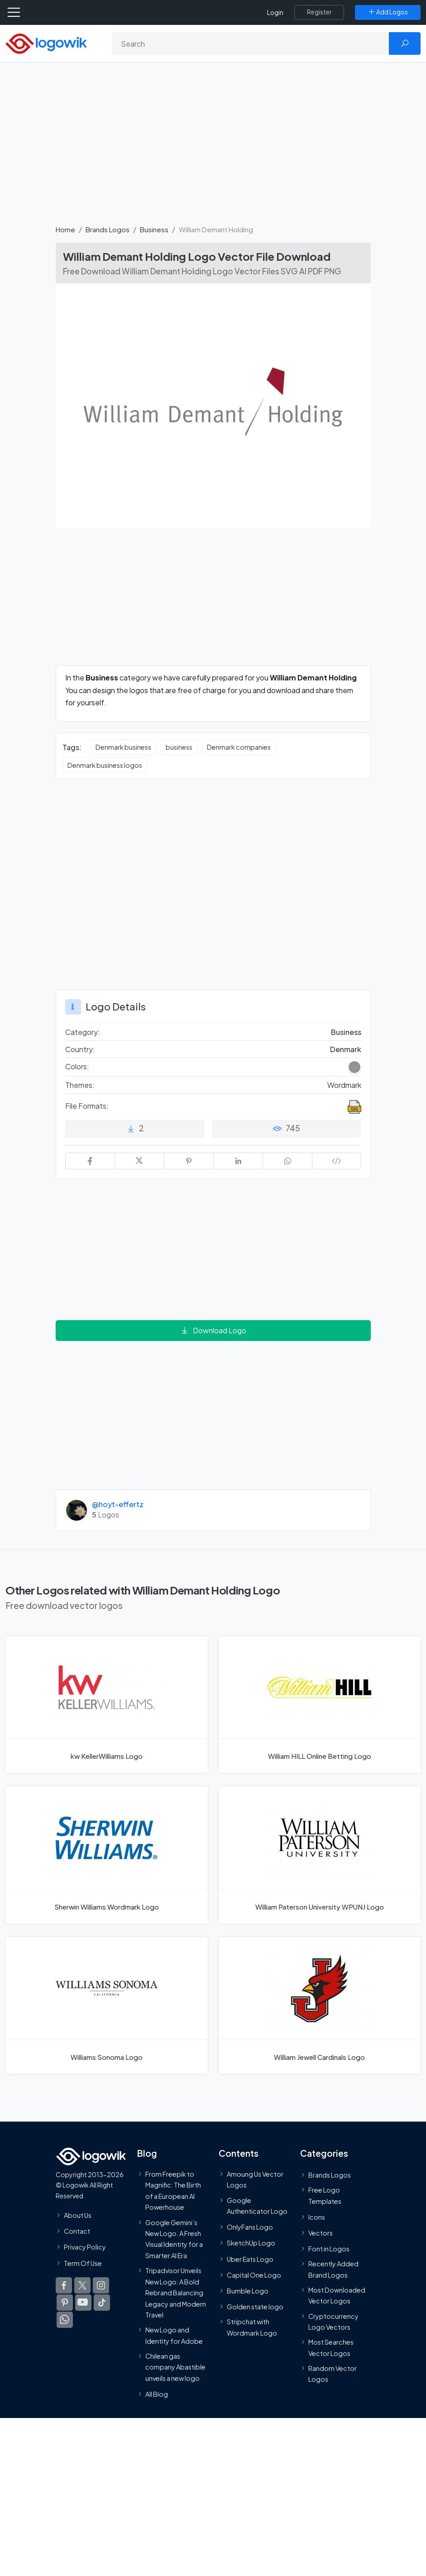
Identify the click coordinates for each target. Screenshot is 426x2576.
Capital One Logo (254, 2275)
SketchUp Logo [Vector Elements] (251, 2243)
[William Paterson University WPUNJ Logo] (320, 1854)
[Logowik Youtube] (83, 2302)
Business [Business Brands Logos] (346, 1032)
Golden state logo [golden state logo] (255, 2307)
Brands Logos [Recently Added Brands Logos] (329, 2175)
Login (275, 12)
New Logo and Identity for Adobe (174, 2335)
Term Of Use (83, 2263)
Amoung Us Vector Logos (255, 2179)
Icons (316, 2217)
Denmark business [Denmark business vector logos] (123, 747)
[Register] (319, 12)
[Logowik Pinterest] (65, 2302)
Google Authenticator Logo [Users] (257, 2205)
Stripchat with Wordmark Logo (252, 2327)
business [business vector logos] (179, 747)
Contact (77, 2231)
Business (154, 229)
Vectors (320, 2233)
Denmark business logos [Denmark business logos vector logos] (104, 765)
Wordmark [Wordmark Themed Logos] (344, 1085)
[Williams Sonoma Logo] (106, 2005)
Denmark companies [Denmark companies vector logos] (239, 747)
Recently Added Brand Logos (333, 2269)
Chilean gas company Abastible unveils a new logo (175, 2367)
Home (65, 229)
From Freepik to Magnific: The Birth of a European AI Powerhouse (173, 2190)
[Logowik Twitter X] (82, 2285)
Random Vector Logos (332, 2373)
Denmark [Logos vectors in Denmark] (345, 1049)
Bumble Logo (247, 2291)
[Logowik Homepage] (46, 43)
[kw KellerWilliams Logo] (106, 1704)
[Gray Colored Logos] (354, 1067)
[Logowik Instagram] (101, 2285)
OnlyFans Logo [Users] (250, 2227)
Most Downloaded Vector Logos (336, 2295)
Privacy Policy (85, 2247)
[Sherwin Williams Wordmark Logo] (106, 1854)
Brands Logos (107, 229)
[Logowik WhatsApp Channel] (65, 2320)
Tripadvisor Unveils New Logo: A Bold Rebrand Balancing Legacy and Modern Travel (175, 2292)
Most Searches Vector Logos (331, 2347)
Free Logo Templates (324, 2195)
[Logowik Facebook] (64, 2285)
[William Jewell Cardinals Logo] (320, 2005)
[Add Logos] (388, 12)
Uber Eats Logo (250, 2259)
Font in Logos (328, 2249)
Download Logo (213, 1330)
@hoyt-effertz (118, 1504)
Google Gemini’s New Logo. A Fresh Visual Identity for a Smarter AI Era (174, 2239)
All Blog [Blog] (156, 2394)
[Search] (250, 43)
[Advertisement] (213, 148)
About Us (77, 2215)
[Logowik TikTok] (102, 2302)
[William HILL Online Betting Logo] (320, 1704)
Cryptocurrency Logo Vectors (333, 2321)
